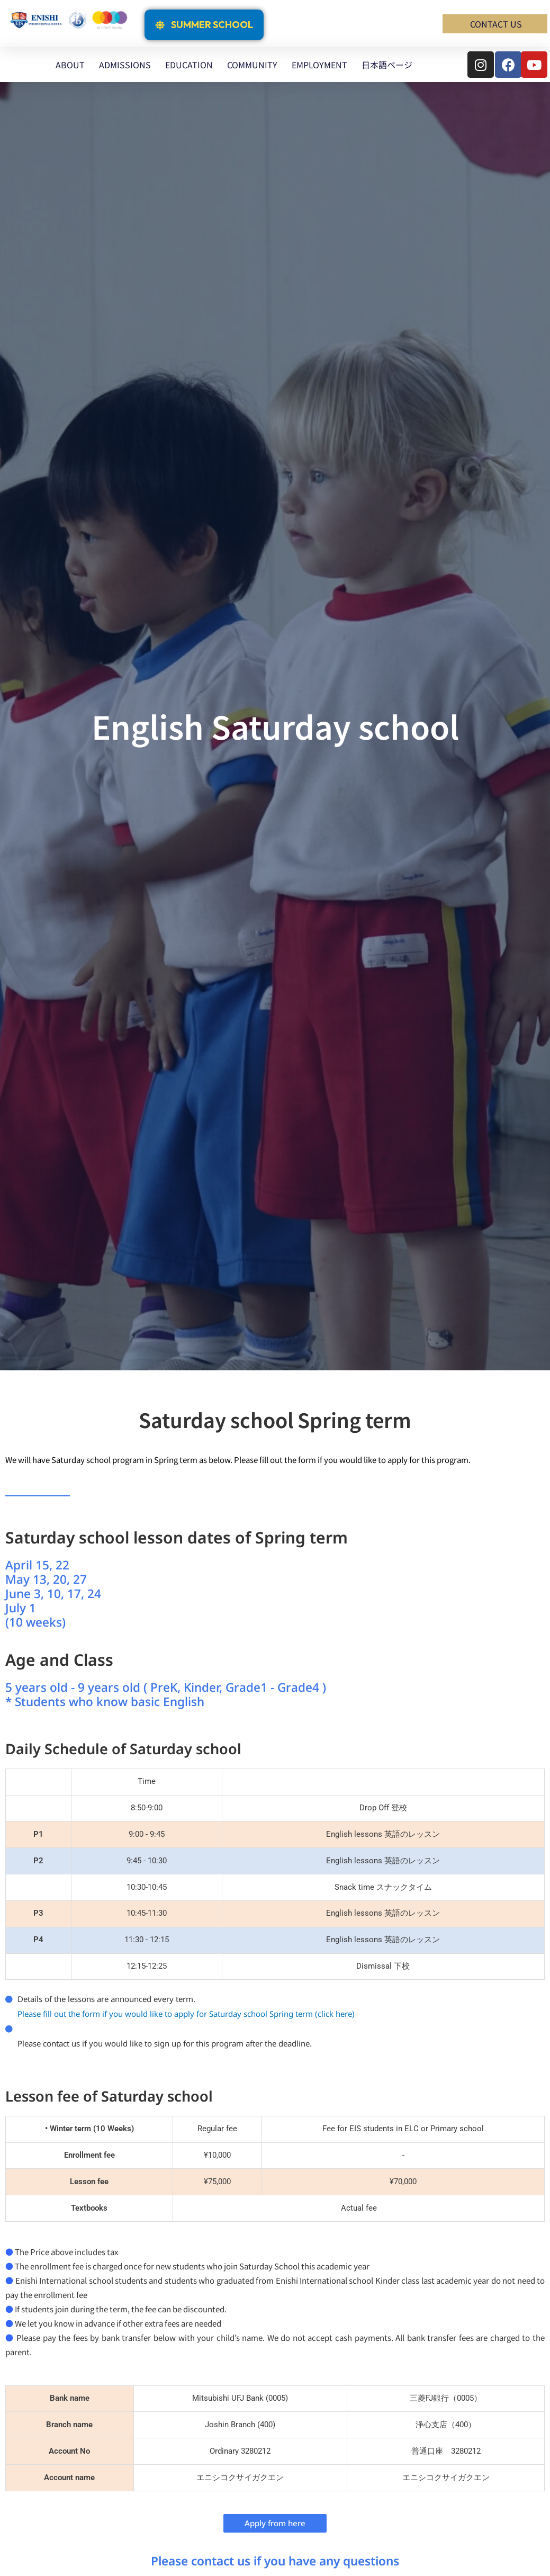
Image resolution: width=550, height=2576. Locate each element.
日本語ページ (387, 64)
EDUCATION (189, 64)
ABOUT (70, 64)
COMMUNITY (252, 64)
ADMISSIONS (125, 64)
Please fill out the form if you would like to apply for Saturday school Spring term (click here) (186, 2013)
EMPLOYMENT (319, 64)
